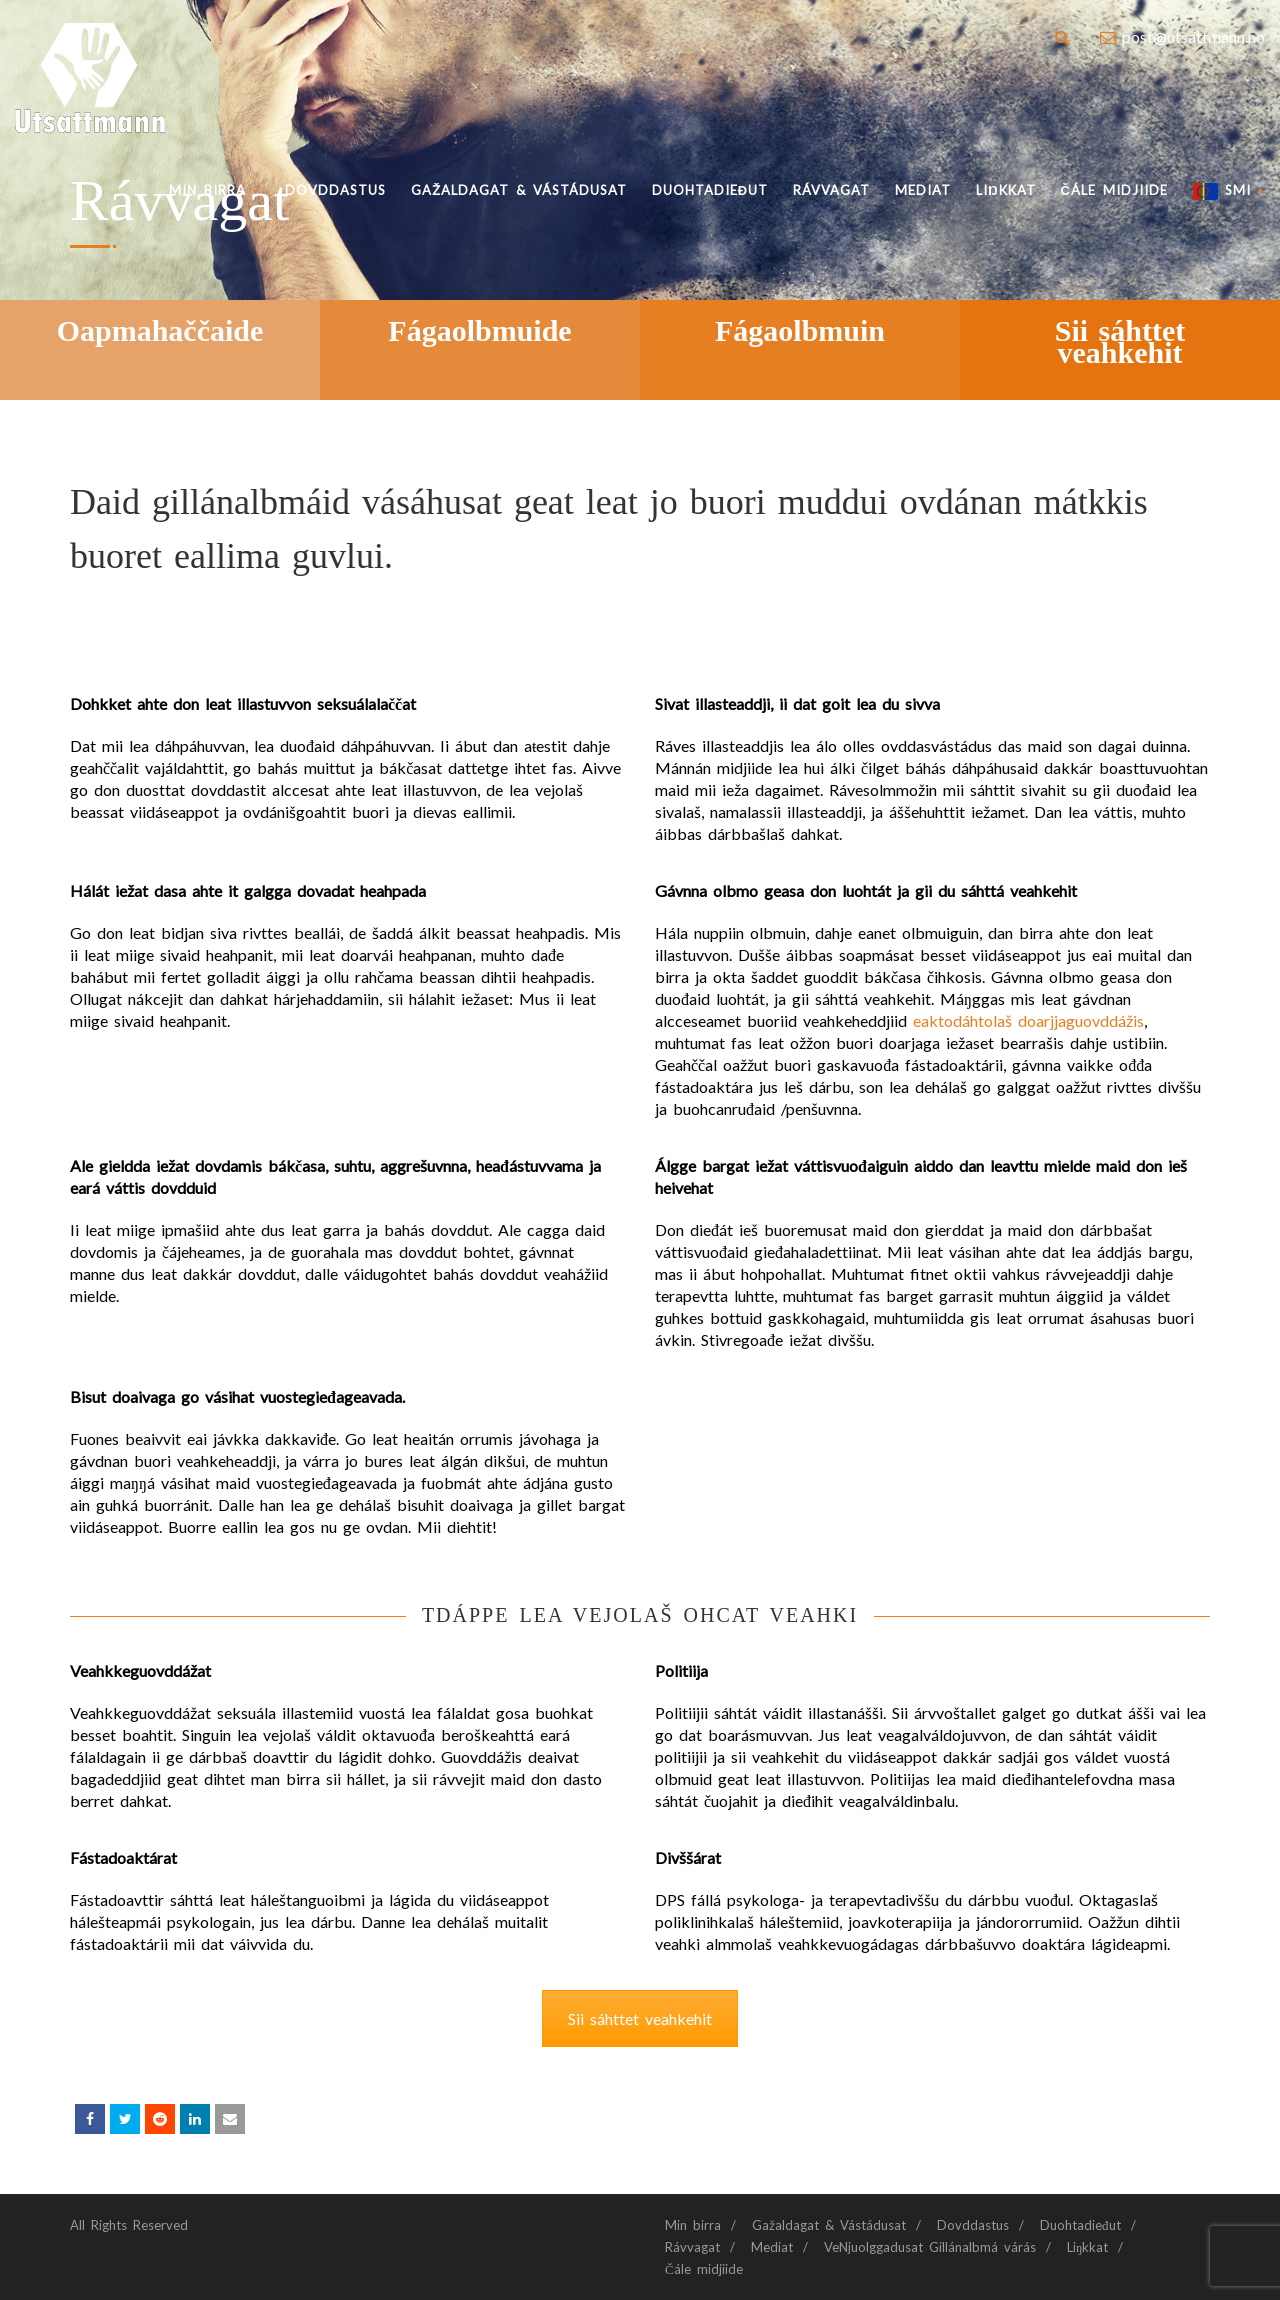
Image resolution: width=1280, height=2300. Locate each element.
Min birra (214, 190)
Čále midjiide (1114, 190)
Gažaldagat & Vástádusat (519, 190)
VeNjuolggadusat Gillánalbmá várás (930, 2247)
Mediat (923, 190)
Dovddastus (335, 190)
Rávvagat (831, 190)
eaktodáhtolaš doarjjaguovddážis (1028, 1020)
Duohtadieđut (710, 190)
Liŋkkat (1005, 190)
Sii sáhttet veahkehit (640, 2018)
